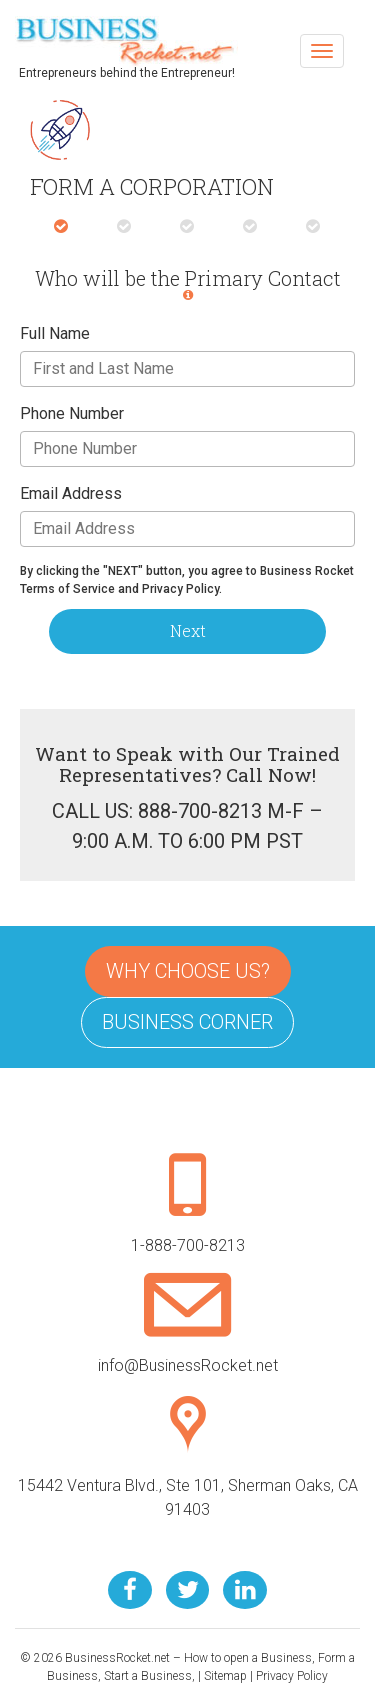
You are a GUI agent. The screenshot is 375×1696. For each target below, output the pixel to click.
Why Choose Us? (188, 971)
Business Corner (187, 1022)
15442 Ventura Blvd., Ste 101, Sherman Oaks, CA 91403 (188, 1475)
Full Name (55, 333)
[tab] (60, 227)
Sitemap (225, 1676)
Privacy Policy (292, 1676)
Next (188, 630)
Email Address (71, 493)
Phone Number (72, 413)
